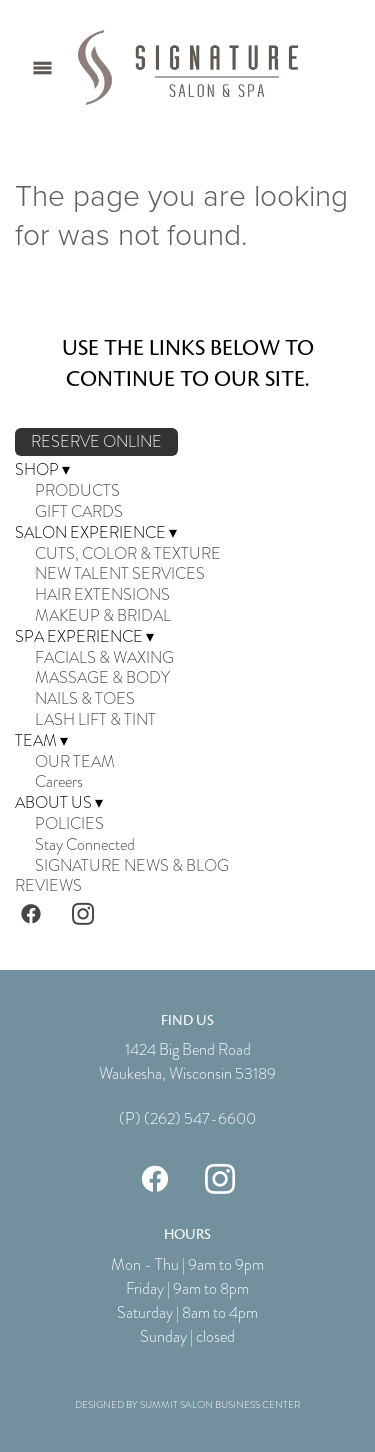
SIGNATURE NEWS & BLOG (132, 866)
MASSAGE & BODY (102, 678)
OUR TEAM (75, 762)
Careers (59, 782)
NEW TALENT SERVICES (120, 574)
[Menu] (42, 67)
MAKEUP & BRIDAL (103, 616)
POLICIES (69, 824)
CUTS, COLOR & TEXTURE (128, 554)
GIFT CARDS (79, 512)
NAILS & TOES (85, 699)
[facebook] (31, 913)
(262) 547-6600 (200, 1119)
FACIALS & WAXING (104, 658)
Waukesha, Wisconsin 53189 (187, 1074)
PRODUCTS (77, 491)
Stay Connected (85, 845)
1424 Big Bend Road (188, 1050)
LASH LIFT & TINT (95, 720)
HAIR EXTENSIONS (102, 595)
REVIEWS (48, 886)
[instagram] (83, 913)
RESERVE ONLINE (96, 442)
